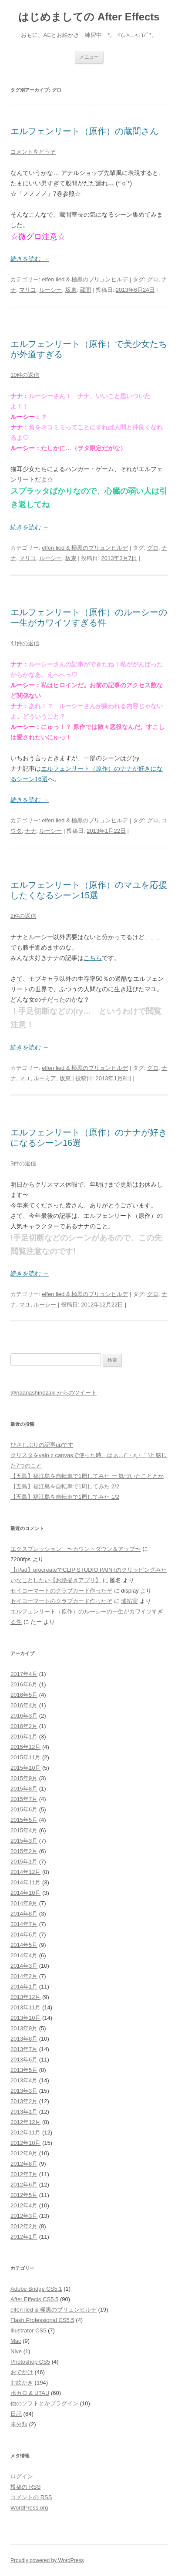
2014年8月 (23, 1913)
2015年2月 (23, 1851)
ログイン (21, 2476)
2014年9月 (23, 1903)
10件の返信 (24, 375)
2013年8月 (23, 2038)
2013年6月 (23, 2059)
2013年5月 (23, 2070)
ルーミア (45, 1078)
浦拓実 (129, 1601)
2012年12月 (25, 2122)
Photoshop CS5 (30, 2361)
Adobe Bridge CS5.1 (36, 2289)
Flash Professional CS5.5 (42, 2320)
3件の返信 (23, 1163)
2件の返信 (23, 916)
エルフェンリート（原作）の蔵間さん (84, 131)
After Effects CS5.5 (34, 2299)
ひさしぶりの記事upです (41, 1444)
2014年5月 (23, 1945)
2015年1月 (23, 1861)
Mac (15, 2341)
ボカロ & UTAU (29, 2393)
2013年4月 (23, 2080)
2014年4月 (23, 1955)
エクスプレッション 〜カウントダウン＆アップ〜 (75, 1549)
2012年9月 (23, 2153)
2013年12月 (25, 1997)
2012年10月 (25, 2143)
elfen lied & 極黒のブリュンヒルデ (85, 279)
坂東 (71, 290)
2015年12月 (25, 1747)
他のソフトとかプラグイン (44, 2403)
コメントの (31, 2497)
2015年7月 (23, 1799)
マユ (24, 1078)
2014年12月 (25, 1872)
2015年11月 (25, 1757)
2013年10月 (25, 2018)
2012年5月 (23, 2195)
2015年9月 (23, 1778)
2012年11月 (25, 2132)
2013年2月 (23, 2101)
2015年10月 (25, 1768)
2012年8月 (23, 2163)
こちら (93, 957)
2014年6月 (23, 1934)
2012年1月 (23, 2236)
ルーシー (50, 290)
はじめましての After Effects (88, 17)
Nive (16, 2351)
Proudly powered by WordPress (47, 2560)
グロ (152, 279)
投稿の (25, 2487)
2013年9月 (23, 2028)
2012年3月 (23, 2216)
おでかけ (21, 2372)
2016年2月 (23, 1726)
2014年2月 (23, 1976)
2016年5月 (23, 1695)
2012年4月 (23, 2205)
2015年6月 (23, 1809)
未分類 (18, 2424)
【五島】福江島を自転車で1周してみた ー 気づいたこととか (87, 1476)
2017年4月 (23, 1674)
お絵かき (21, 2382)
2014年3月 (23, 1966)
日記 (16, 2414)
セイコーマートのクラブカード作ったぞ (61, 1590)
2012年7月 (23, 2174)
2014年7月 (23, 1924)
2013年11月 (25, 2007)
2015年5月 (23, 1820)
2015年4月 (23, 1830)
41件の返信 (24, 643)
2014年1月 (23, 1986)
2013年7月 (23, 2049)
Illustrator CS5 (28, 2330)
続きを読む (29, 258)
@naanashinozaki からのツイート (53, 1392)
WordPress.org (29, 2507)
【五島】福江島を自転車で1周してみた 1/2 (64, 1497)
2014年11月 (25, 1882)
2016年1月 (23, 1736)
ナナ (30, 831)
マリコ (27, 290)
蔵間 (85, 290)
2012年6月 (23, 2184)
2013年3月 (23, 2091)
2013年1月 (23, 2111)
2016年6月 (23, 1684)
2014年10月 (25, 1893)
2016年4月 (23, 1705)
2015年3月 (23, 1840)
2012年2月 (23, 2226)
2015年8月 (23, 1788)
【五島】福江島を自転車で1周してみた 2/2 (64, 1486)
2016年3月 (23, 1715)
